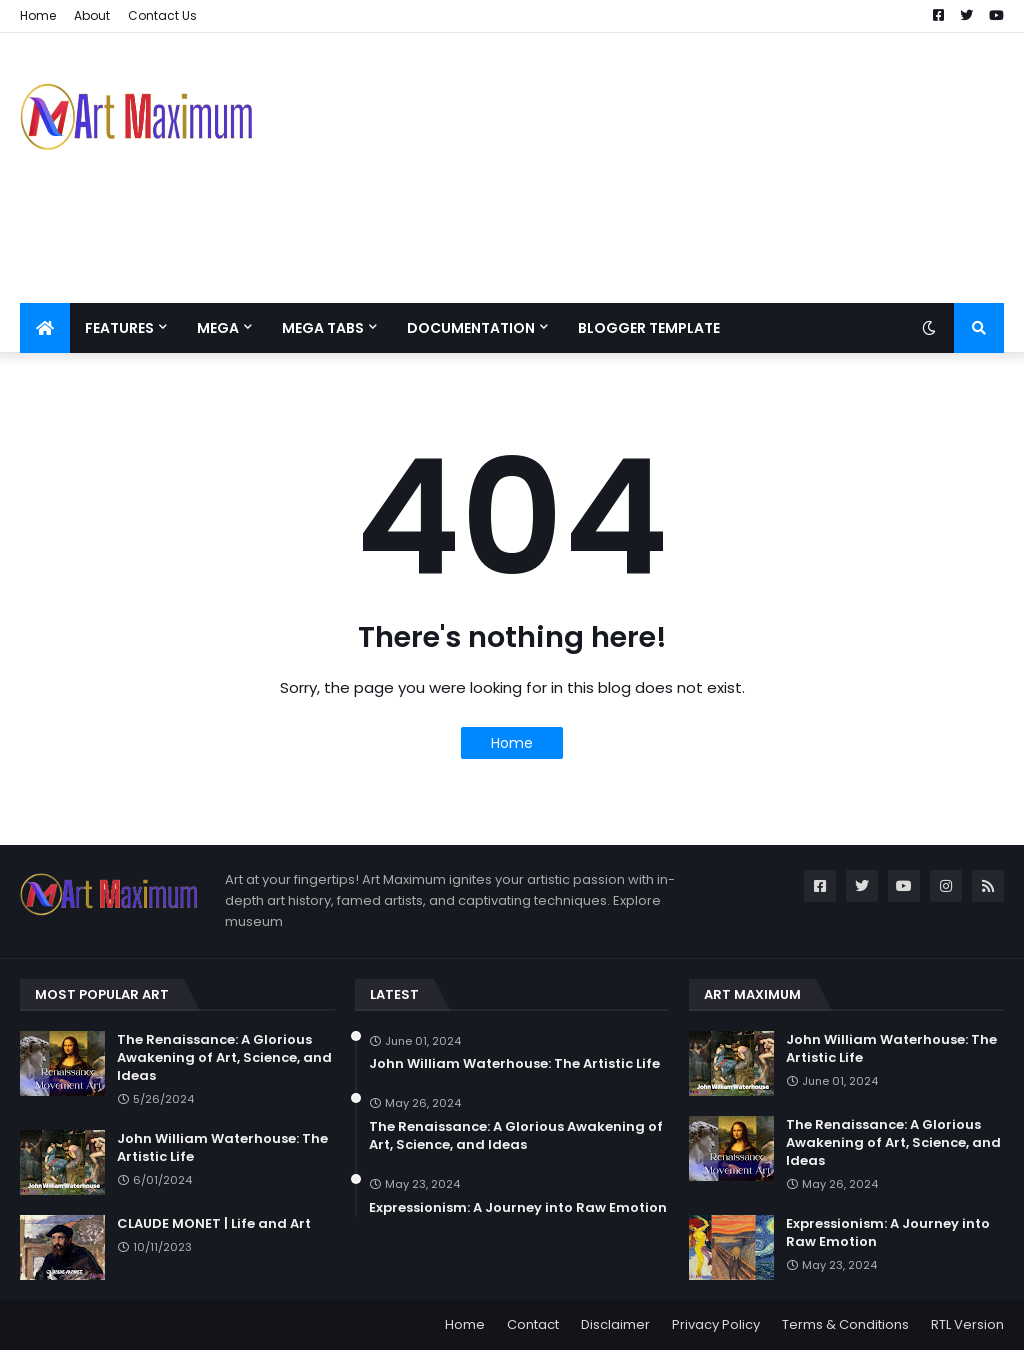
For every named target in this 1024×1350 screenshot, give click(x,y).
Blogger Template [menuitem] (649, 328)
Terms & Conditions (845, 1324)
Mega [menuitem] (218, 328)
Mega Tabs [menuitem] (323, 328)
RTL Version (967, 1324)
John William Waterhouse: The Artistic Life (222, 1148)
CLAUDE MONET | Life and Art (214, 1224)
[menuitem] (45, 328)
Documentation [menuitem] (471, 328)
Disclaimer (615, 1324)
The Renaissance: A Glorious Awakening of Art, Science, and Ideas (224, 1058)
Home (38, 15)
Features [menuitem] (119, 328)
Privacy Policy (716, 1324)
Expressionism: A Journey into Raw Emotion (518, 1208)
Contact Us (162, 15)
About (92, 15)
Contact (533, 1324)
